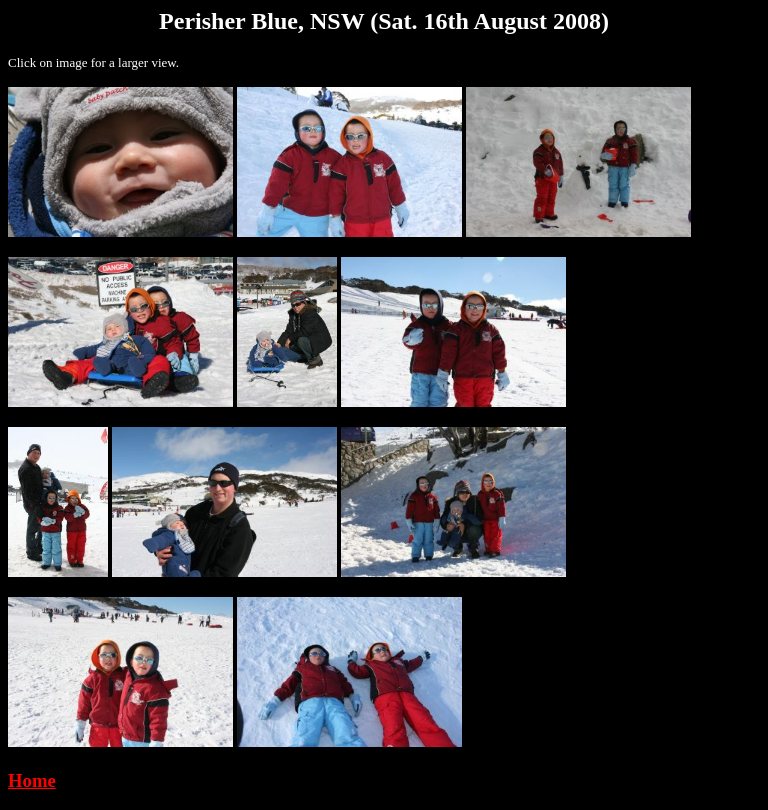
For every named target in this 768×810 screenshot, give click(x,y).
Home (32, 780)
